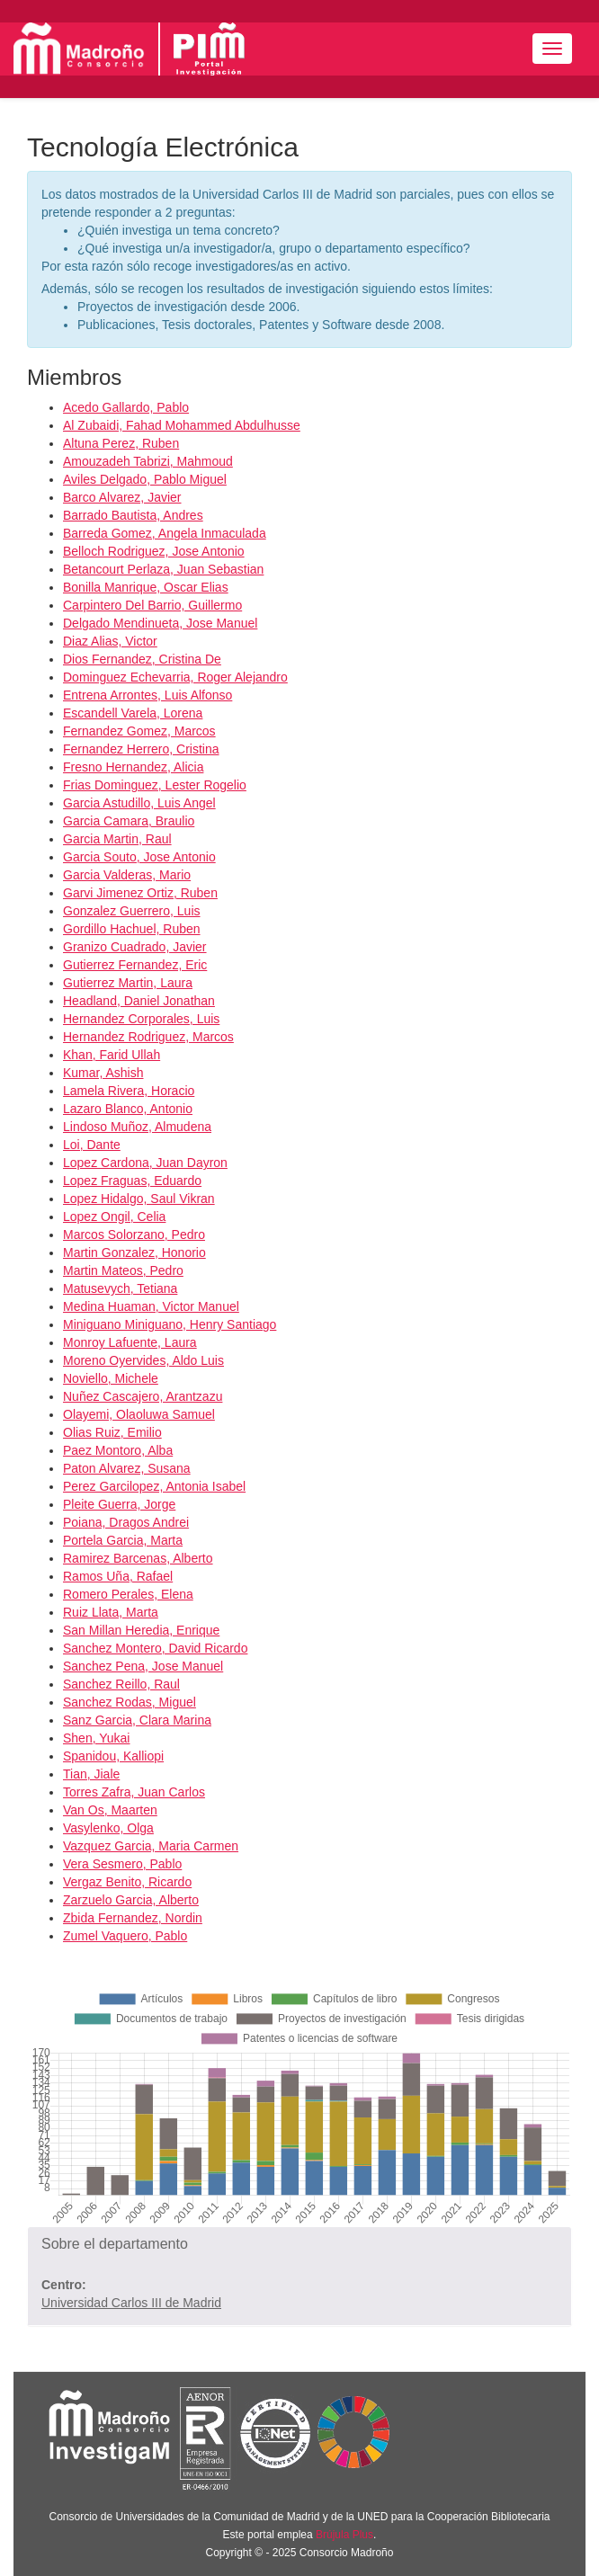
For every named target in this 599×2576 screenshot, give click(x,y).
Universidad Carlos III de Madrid (131, 2302)
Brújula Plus (344, 2534)
